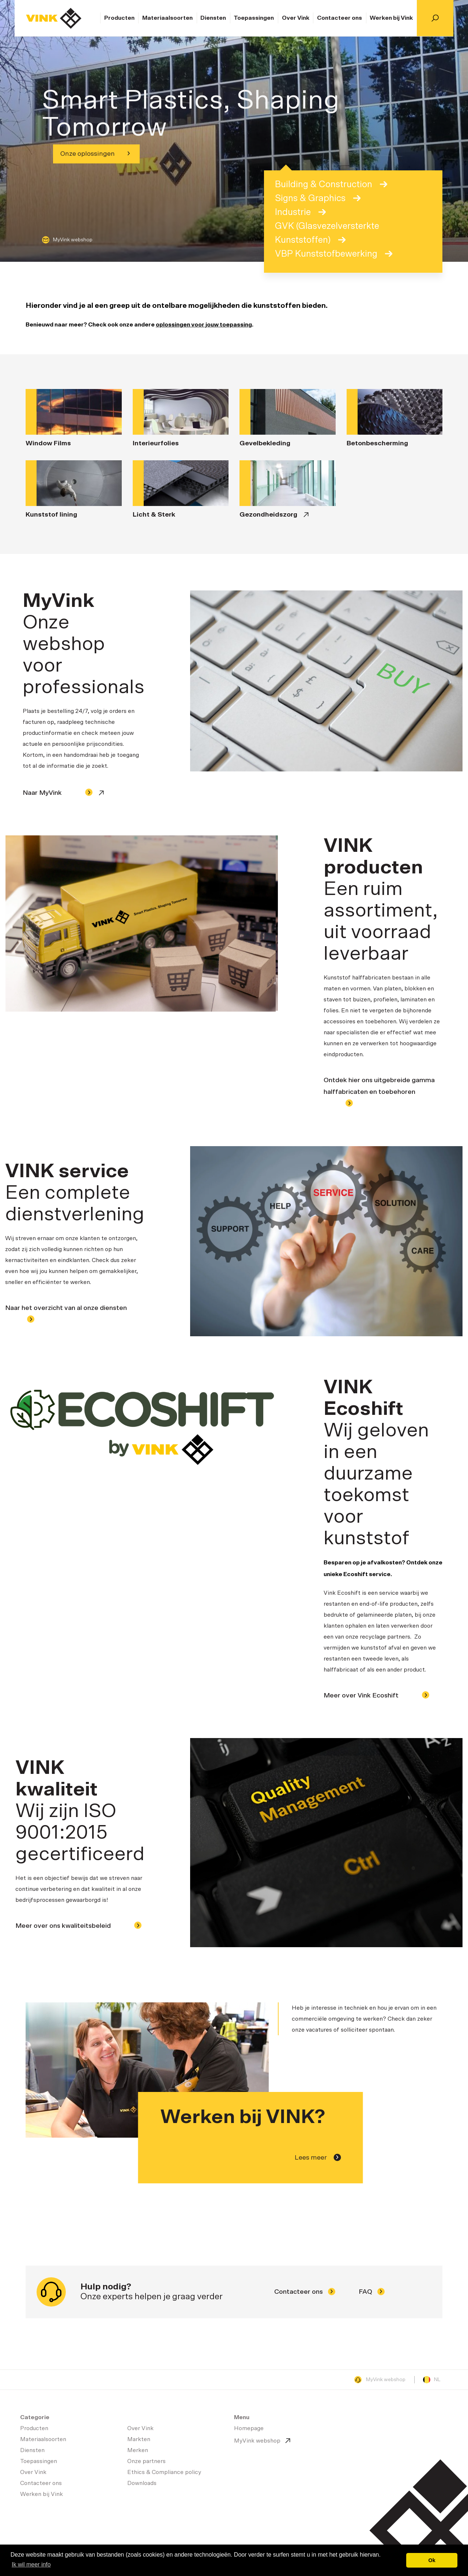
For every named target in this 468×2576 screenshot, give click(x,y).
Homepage (54, 18)
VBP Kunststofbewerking (333, 253)
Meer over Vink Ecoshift (376, 1695)
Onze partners (146, 2461)
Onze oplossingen (95, 154)
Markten (138, 2439)
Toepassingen (254, 18)
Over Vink (295, 18)
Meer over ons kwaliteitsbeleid (78, 1926)
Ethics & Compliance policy (164, 2472)
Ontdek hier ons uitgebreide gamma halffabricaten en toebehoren (379, 1092)
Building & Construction (331, 184)
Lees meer (318, 2157)
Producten (119, 18)
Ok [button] (432, 2560)
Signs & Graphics (318, 198)
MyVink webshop (67, 239)
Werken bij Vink (391, 18)
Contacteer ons (339, 18)
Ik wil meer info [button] (31, 2564)
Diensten (213, 18)
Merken (137, 2450)
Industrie (300, 212)
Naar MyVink (58, 792)
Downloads (141, 2483)
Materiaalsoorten (167, 18)
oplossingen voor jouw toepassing (204, 325)
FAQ (372, 2292)
